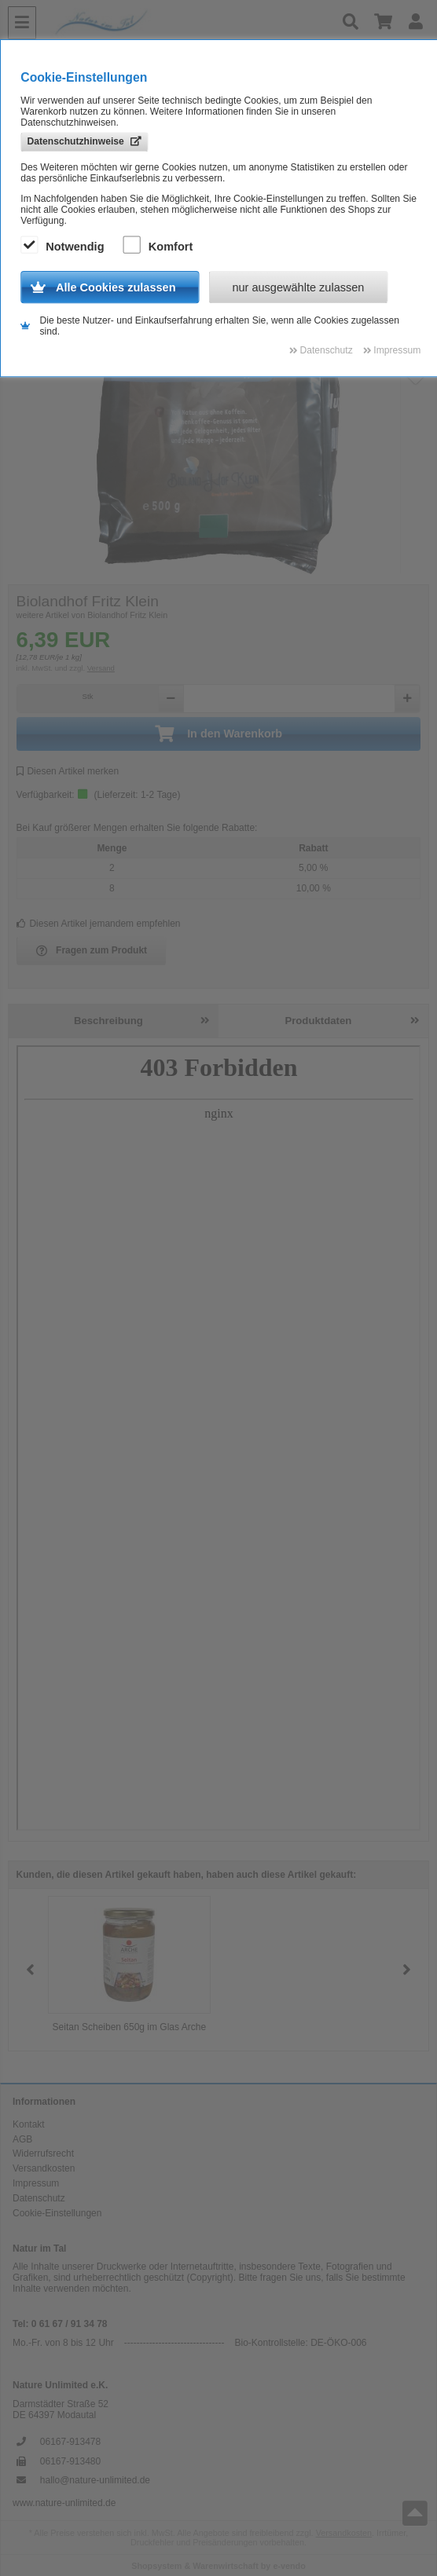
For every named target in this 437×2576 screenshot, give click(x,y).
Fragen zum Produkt (92, 951)
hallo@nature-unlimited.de (95, 2480)
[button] (406, 1970)
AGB (22, 2139)
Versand (101, 668)
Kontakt (29, 2124)
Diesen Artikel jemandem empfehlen (99, 923)
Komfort (160, 246)
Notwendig (64, 246)
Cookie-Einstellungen (57, 2213)
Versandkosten (44, 2168)
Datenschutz (39, 2198)
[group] (129, 1970)
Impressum (36, 2183)
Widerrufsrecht (43, 2153)
